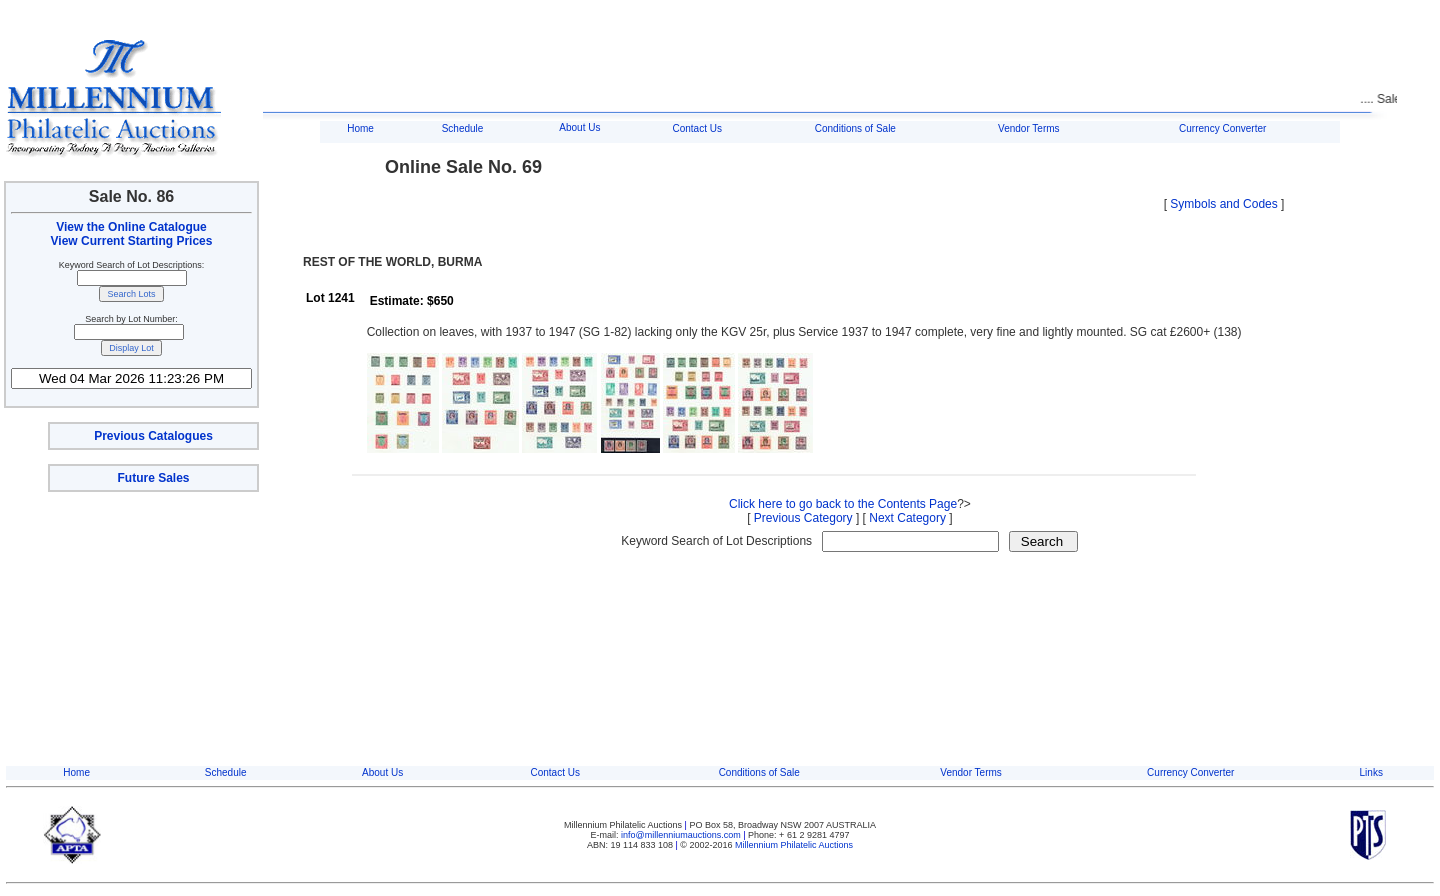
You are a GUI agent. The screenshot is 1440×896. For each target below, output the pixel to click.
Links (1371, 772)
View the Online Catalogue (131, 227)
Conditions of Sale (855, 128)
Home (360, 128)
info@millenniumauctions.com (682, 835)
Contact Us (696, 128)
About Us (579, 127)
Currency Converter (1222, 128)
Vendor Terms (1029, 128)
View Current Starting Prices (132, 241)
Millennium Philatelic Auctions (794, 845)
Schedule (463, 128)
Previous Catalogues (153, 436)
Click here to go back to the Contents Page (843, 504)
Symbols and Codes (1223, 204)
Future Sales (153, 478)
